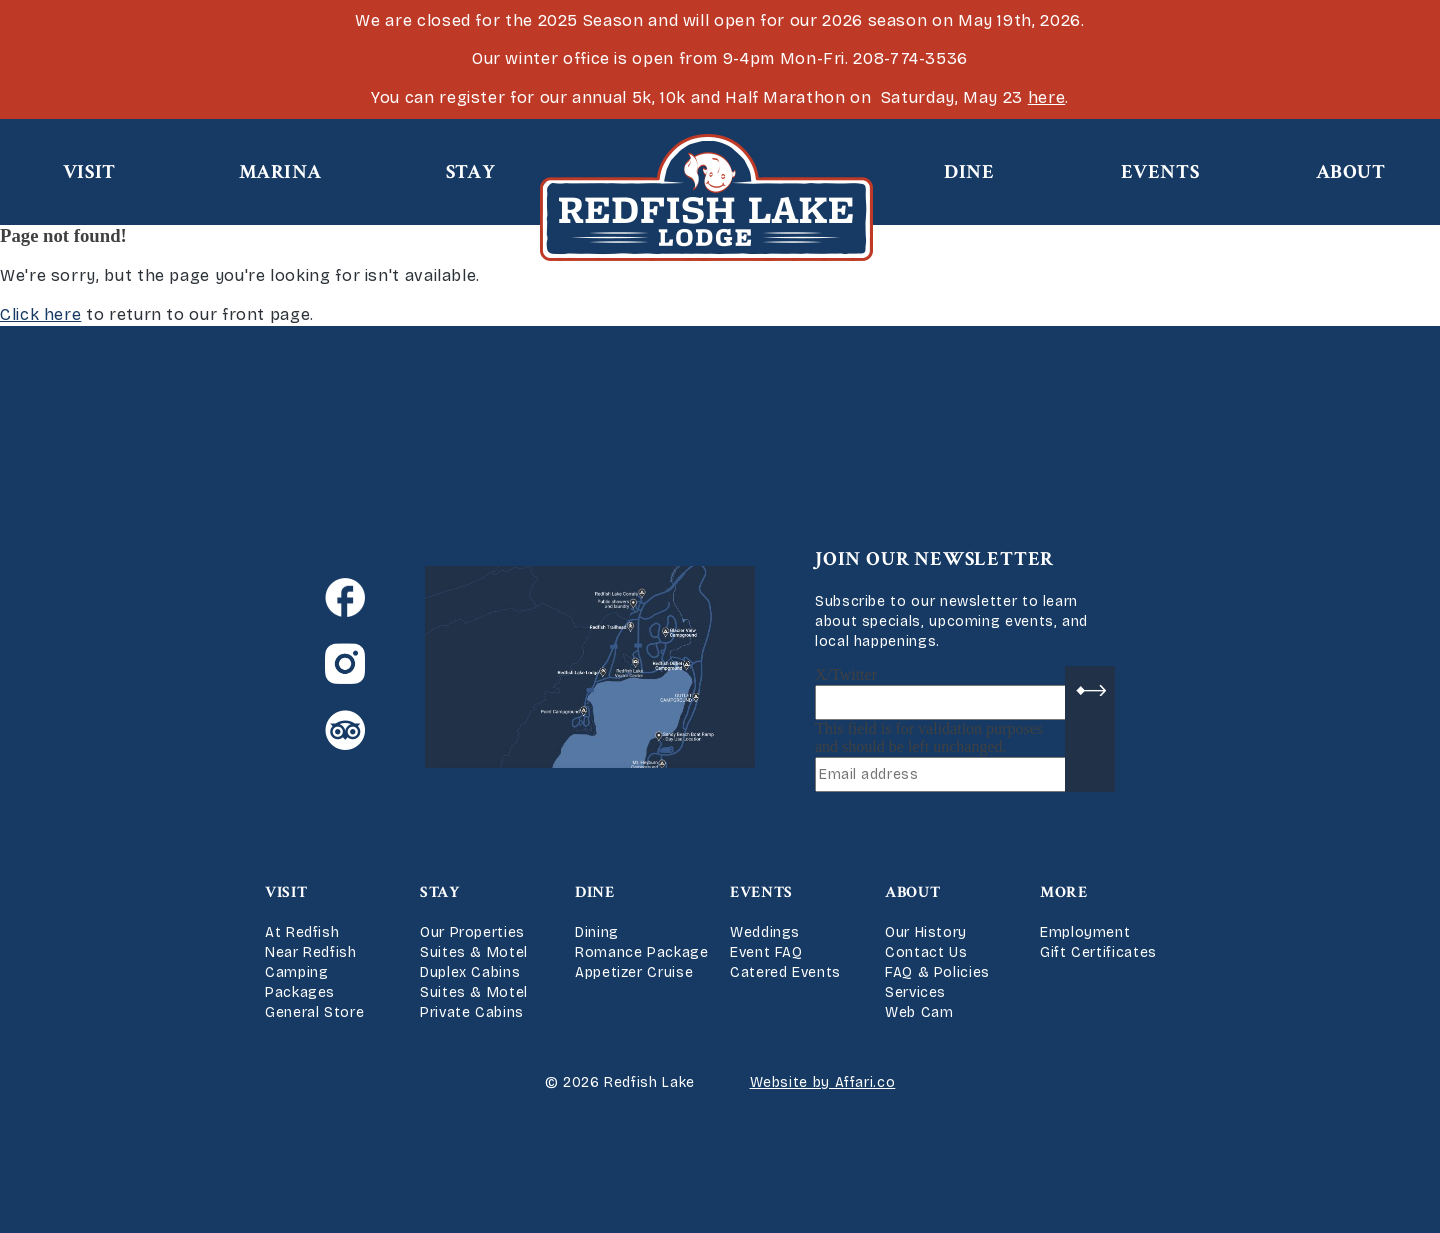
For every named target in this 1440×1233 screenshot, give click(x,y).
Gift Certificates (1098, 952)
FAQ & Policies (937, 972)
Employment (1085, 932)
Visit (89, 172)
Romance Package (642, 952)
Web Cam (919, 1012)
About (1351, 172)
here (1047, 97)
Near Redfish (311, 952)
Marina (280, 172)
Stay (471, 172)
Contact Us (926, 952)
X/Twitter (846, 674)
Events (1160, 172)
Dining (597, 932)
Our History (926, 932)
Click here (40, 314)
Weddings (765, 932)
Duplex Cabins (470, 972)
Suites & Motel (474, 952)
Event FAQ (766, 952)
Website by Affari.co (823, 1082)
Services (915, 992)
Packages (300, 992)
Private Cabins (472, 1012)
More (1064, 892)
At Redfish (302, 932)
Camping (296, 972)
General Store (314, 1012)
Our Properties (472, 932)
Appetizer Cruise (634, 972)
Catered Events (785, 972)
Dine (969, 172)
